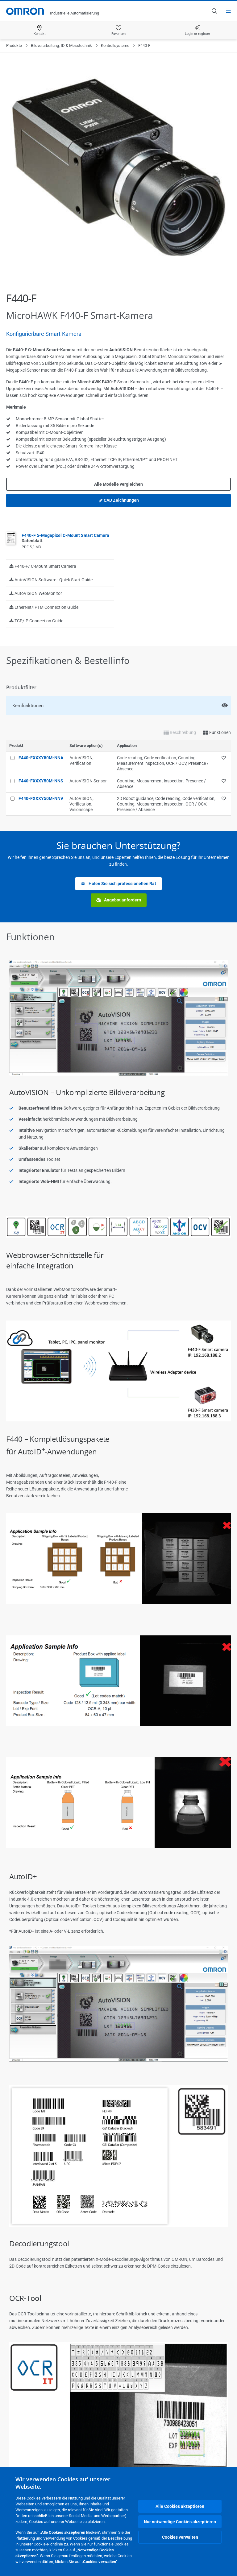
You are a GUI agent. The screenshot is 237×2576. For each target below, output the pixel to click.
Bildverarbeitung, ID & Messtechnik (61, 45)
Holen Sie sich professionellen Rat (118, 883)
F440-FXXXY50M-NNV (41, 798)
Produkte (14, 45)
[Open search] (214, 11)
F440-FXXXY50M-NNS (41, 780)
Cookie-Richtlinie (48, 2544)
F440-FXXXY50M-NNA (41, 757)
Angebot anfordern (118, 900)
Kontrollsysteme (115, 45)
